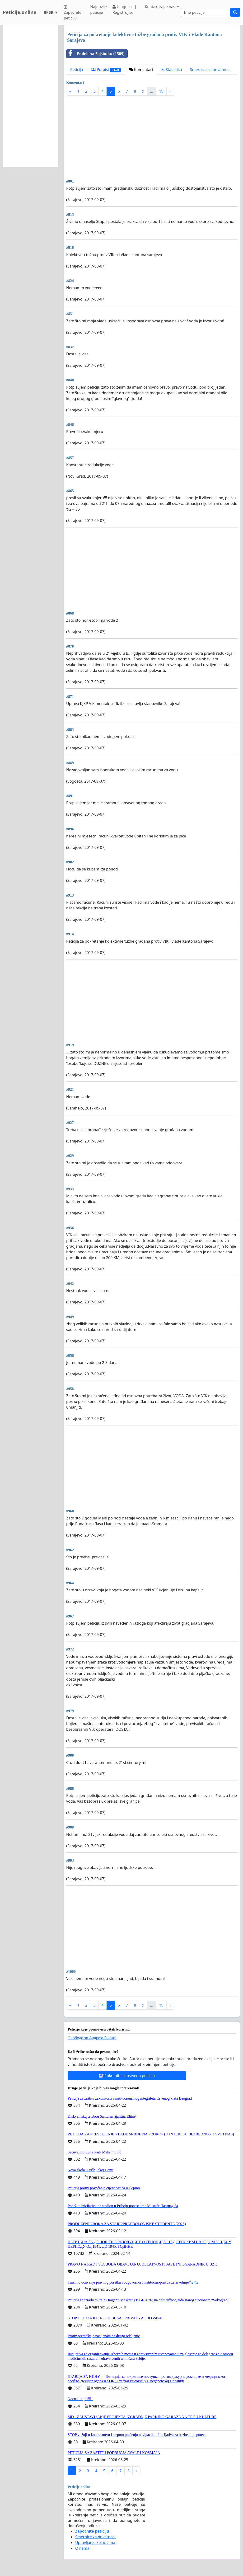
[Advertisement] (152, 136)
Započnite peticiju (72, 13)
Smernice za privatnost (210, 69)
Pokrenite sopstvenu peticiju (127, 2075)
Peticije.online (19, 12)
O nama (82, 2548)
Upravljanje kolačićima (95, 2542)
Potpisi (106, 69)
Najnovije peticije (98, 9)
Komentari (141, 69)
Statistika (171, 69)
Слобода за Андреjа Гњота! (92, 2038)
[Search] (205, 12)
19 (161, 91)
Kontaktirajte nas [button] (160, 6)
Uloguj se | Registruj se (124, 9)
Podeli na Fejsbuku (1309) (95, 53)
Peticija (76, 69)
